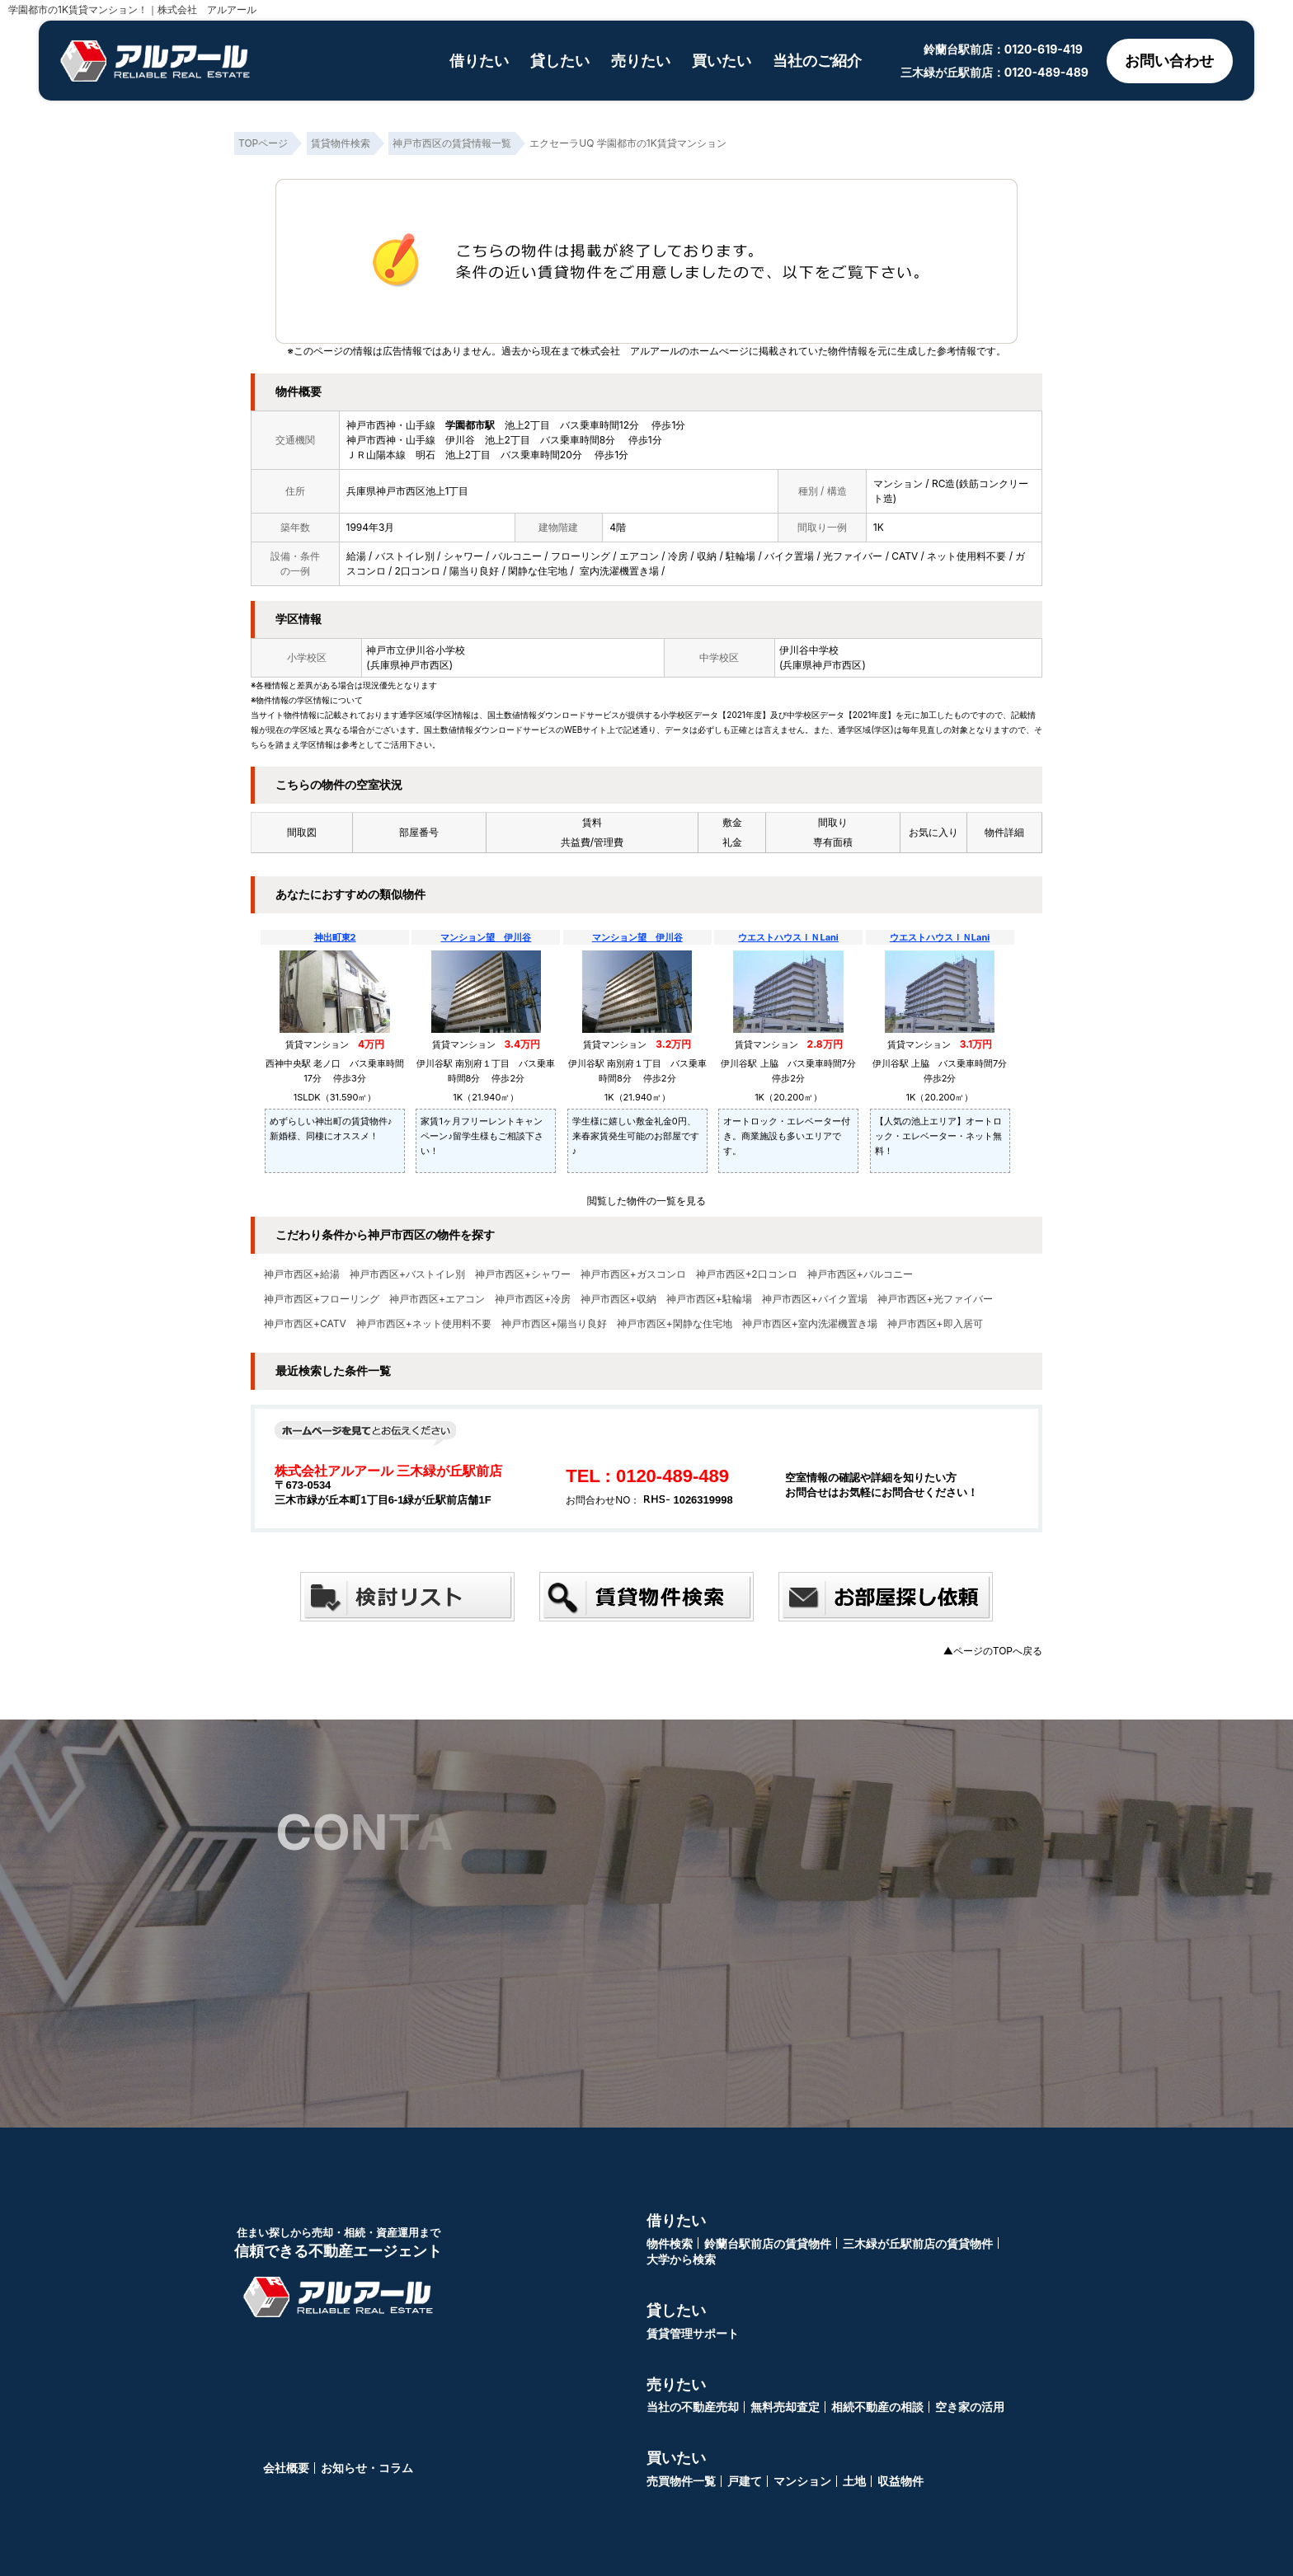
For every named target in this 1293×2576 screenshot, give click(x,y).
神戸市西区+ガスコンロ (633, 1274)
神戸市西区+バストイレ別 (407, 1274)
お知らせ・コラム (367, 2468)
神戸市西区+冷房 (533, 1299)
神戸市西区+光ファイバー (935, 1299)
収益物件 (900, 2481)
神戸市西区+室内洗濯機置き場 (809, 1324)
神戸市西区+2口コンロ (746, 1274)
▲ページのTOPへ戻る (992, 1651)
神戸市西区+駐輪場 (709, 1299)
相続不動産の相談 (877, 2407)
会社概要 (286, 2468)
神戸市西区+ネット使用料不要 (423, 1324)
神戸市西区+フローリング (321, 1299)
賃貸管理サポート (692, 2333)
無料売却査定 (785, 2407)
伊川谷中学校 (809, 650)
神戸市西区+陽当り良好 (554, 1324)
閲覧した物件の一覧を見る (646, 1200)
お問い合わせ (1169, 60)
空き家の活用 (969, 2407)
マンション (802, 2481)
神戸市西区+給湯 (302, 1274)
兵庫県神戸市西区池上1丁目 (407, 491)
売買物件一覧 (681, 2481)
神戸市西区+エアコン (437, 1299)
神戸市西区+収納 (618, 1299)
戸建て (744, 2481)
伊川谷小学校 (435, 650)
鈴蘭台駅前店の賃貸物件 (767, 2243)
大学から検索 (681, 2259)
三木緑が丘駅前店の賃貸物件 (918, 2243)
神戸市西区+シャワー (523, 1274)
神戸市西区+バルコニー (860, 1274)
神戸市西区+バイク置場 (814, 1299)
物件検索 (669, 2243)
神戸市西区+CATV (305, 1324)
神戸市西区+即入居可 (935, 1324)
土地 (854, 2481)
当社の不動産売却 (692, 2407)
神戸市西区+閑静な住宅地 (674, 1324)
